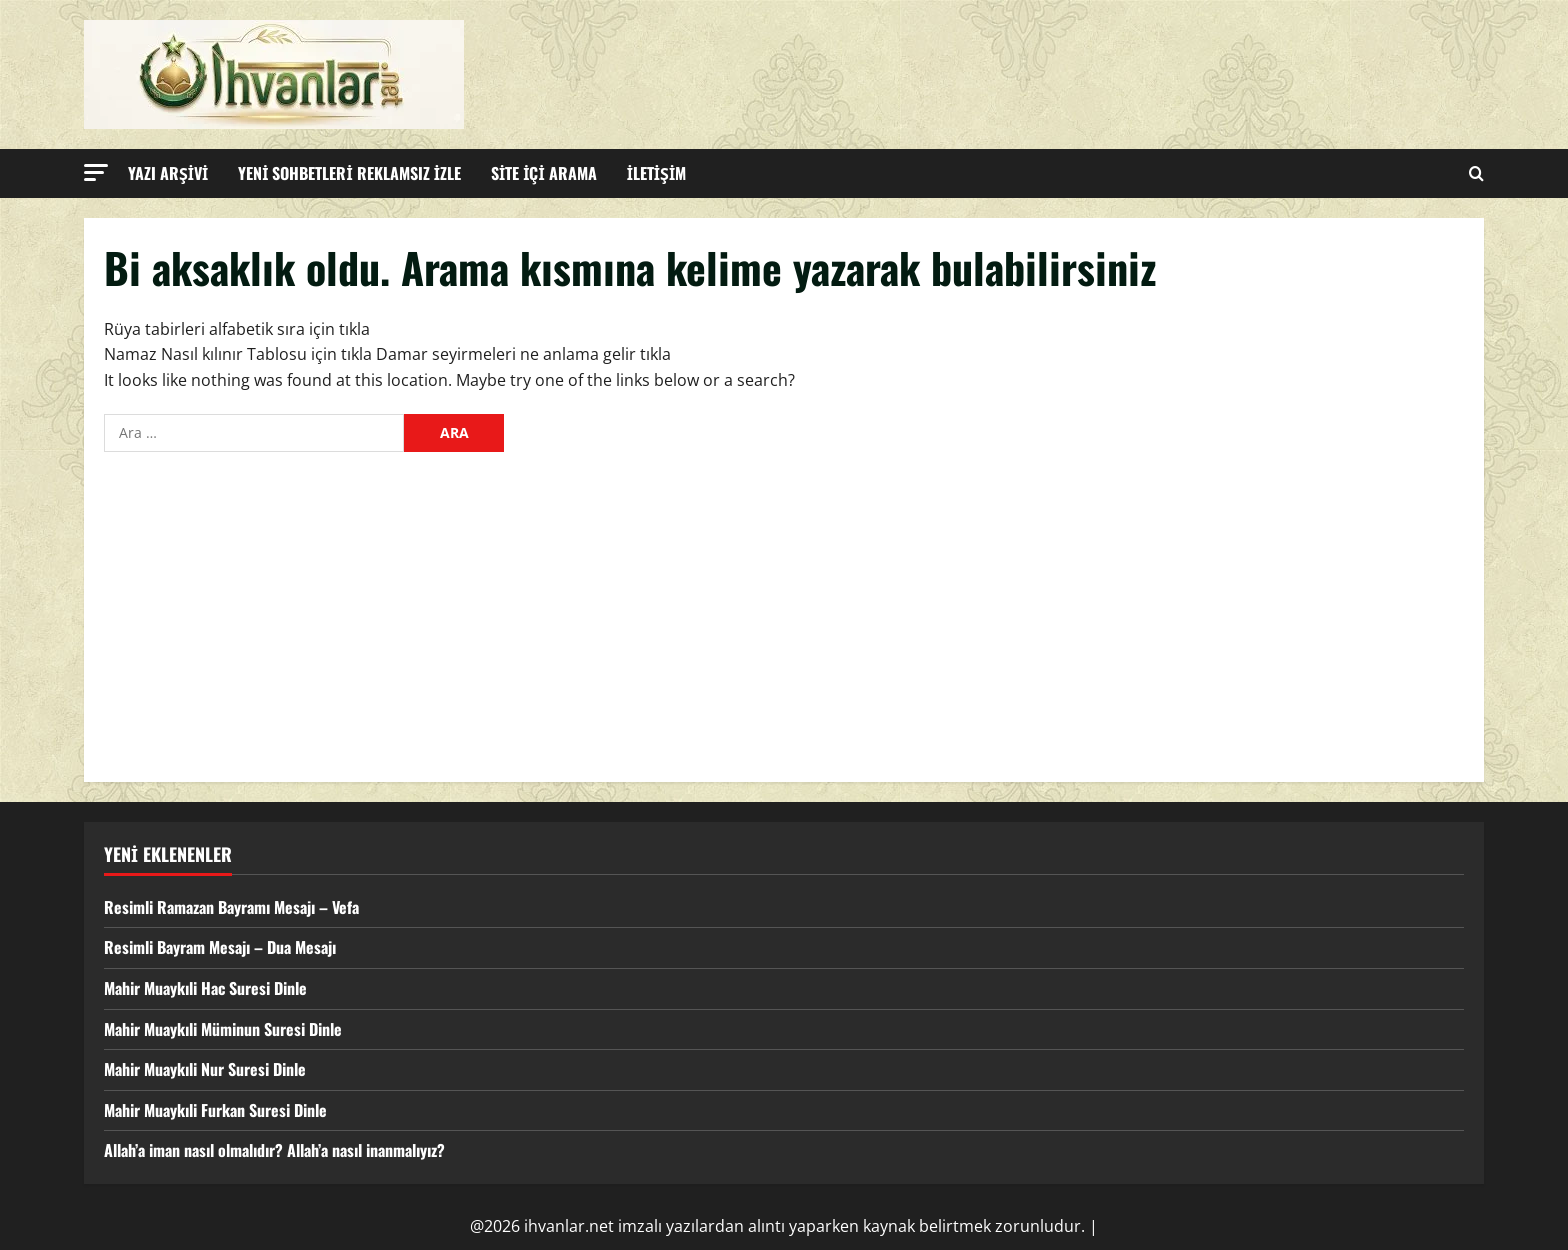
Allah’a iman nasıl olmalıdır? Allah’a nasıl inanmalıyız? (274, 1150)
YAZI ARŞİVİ (168, 173)
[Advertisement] (784, 612)
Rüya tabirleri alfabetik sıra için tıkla (237, 329)
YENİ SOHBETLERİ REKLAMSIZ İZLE (349, 173)
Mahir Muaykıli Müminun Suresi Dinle (223, 1029)
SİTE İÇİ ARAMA (544, 173)
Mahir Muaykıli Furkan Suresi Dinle (215, 1110)
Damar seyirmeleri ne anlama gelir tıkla (523, 354)
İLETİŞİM (657, 173)
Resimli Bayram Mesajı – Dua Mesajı (220, 947)
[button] (96, 172)
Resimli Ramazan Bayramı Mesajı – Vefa (231, 907)
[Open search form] (1476, 173)
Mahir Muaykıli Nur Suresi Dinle (205, 1069)
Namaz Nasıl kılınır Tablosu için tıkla (238, 354)
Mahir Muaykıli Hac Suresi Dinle (205, 988)
